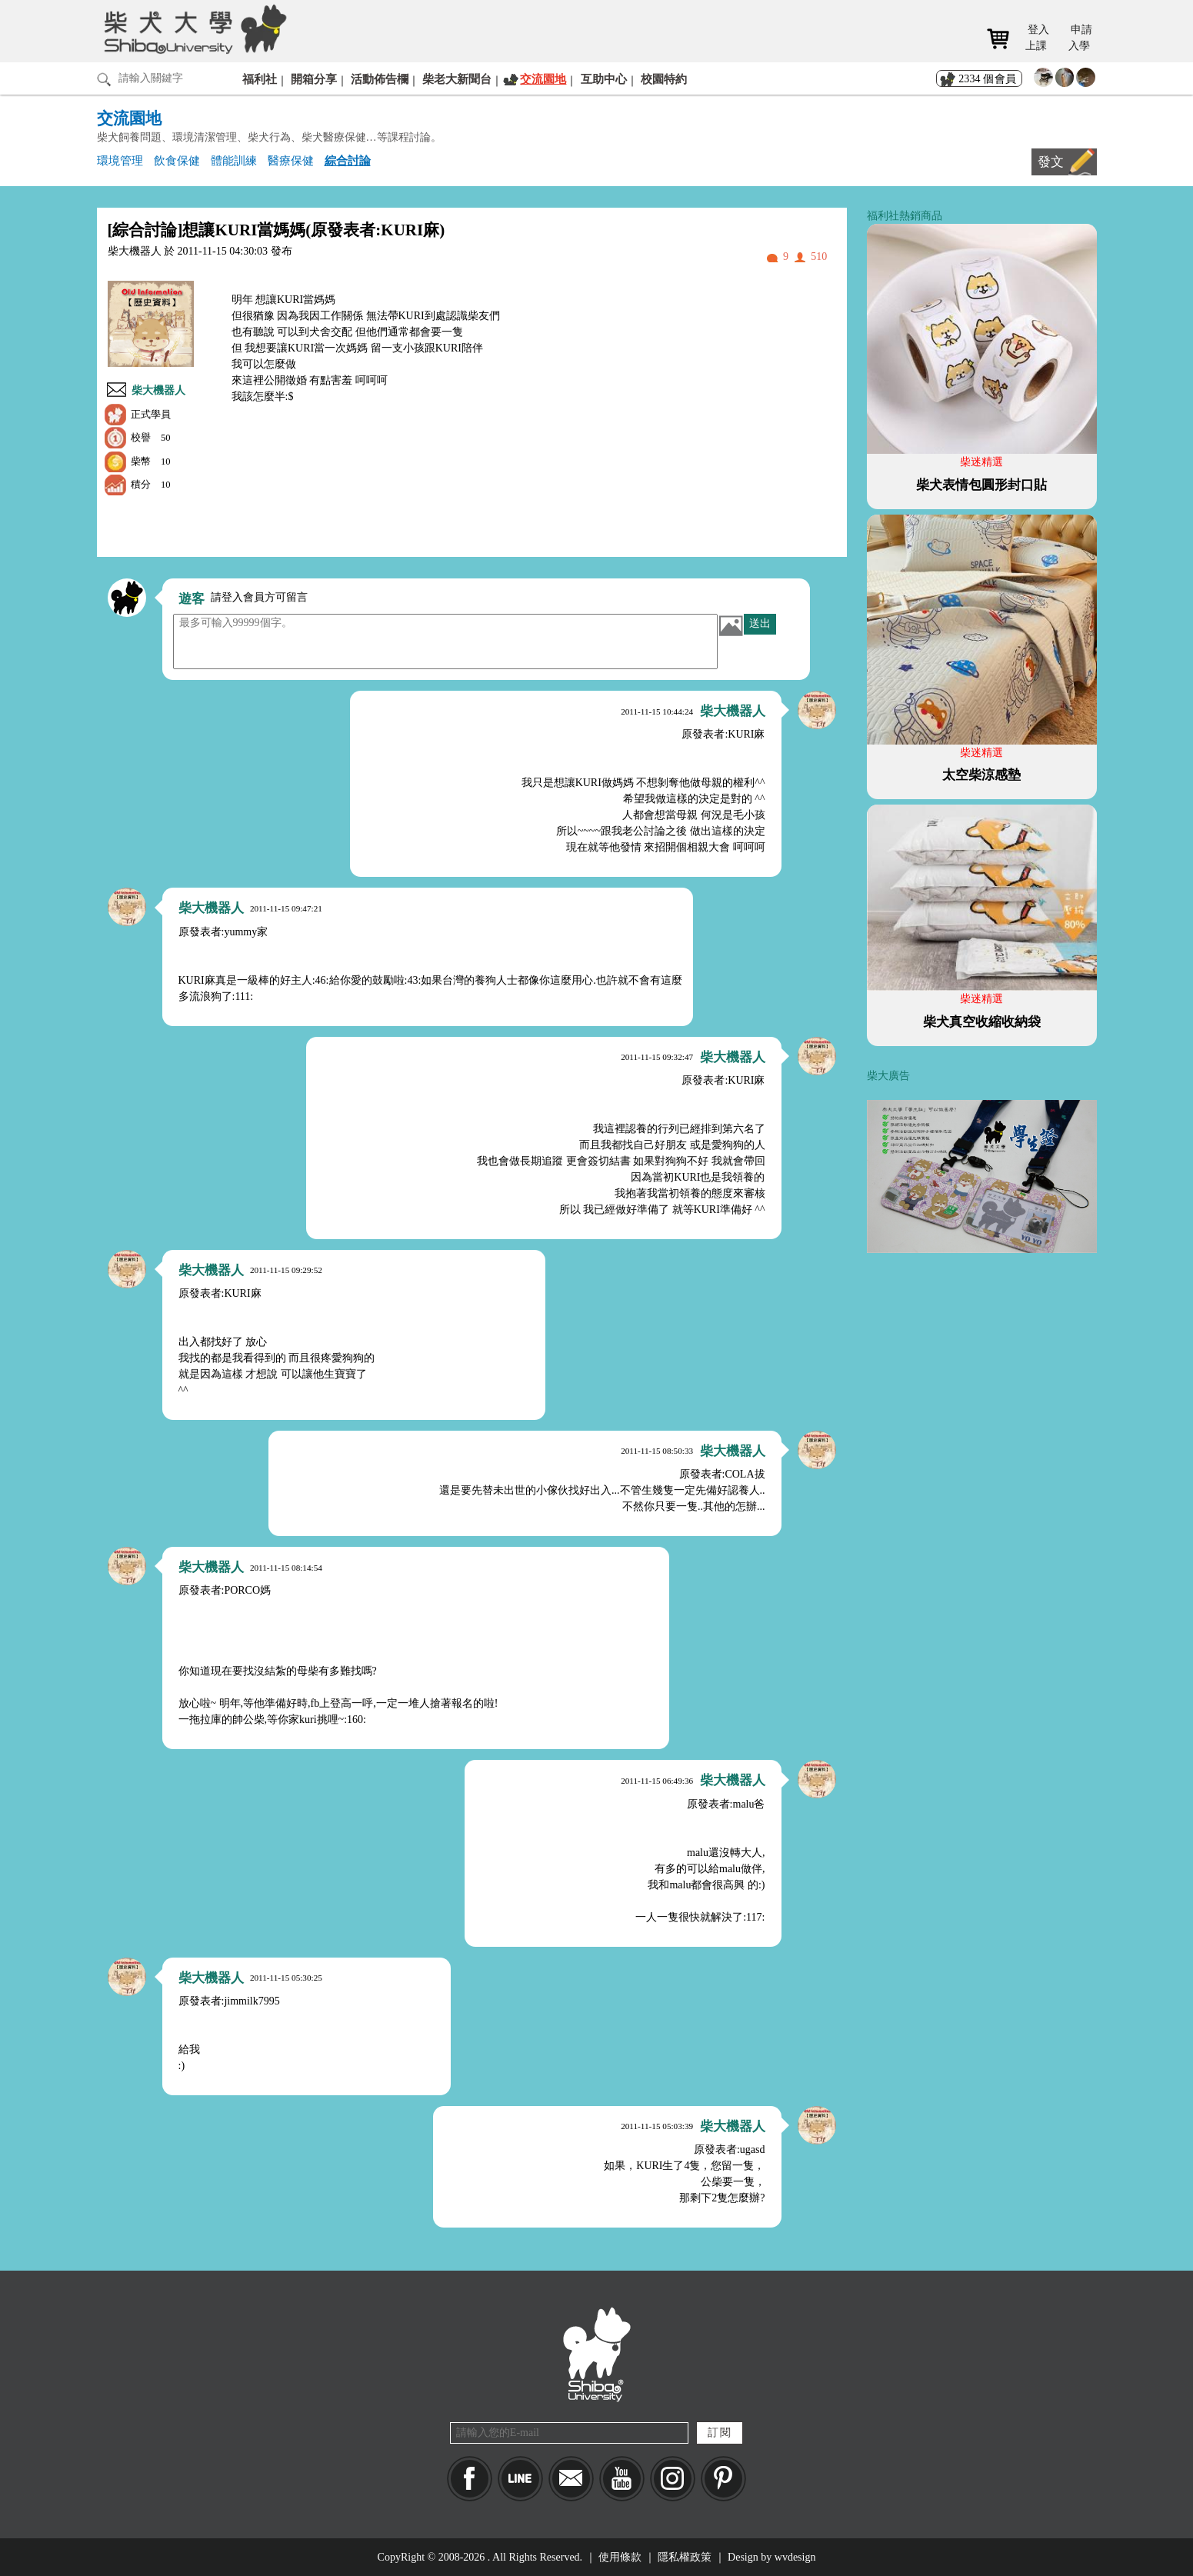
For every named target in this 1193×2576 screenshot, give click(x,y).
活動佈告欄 (379, 78)
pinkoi (723, 2479)
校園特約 (664, 78)
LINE (520, 2479)
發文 (1051, 162)
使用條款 (619, 2557)
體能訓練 (234, 160)
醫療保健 (291, 160)
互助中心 (604, 78)
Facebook (469, 2479)
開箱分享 (314, 78)
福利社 (259, 78)
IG (672, 2479)
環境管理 (120, 160)
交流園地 (543, 78)
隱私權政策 (684, 2557)
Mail (571, 2479)
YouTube (622, 2479)
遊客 (191, 599)
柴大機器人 (158, 390)
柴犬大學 (192, 28)
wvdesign (795, 2557)
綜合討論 (348, 160)
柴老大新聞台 (457, 78)
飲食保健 (177, 160)
